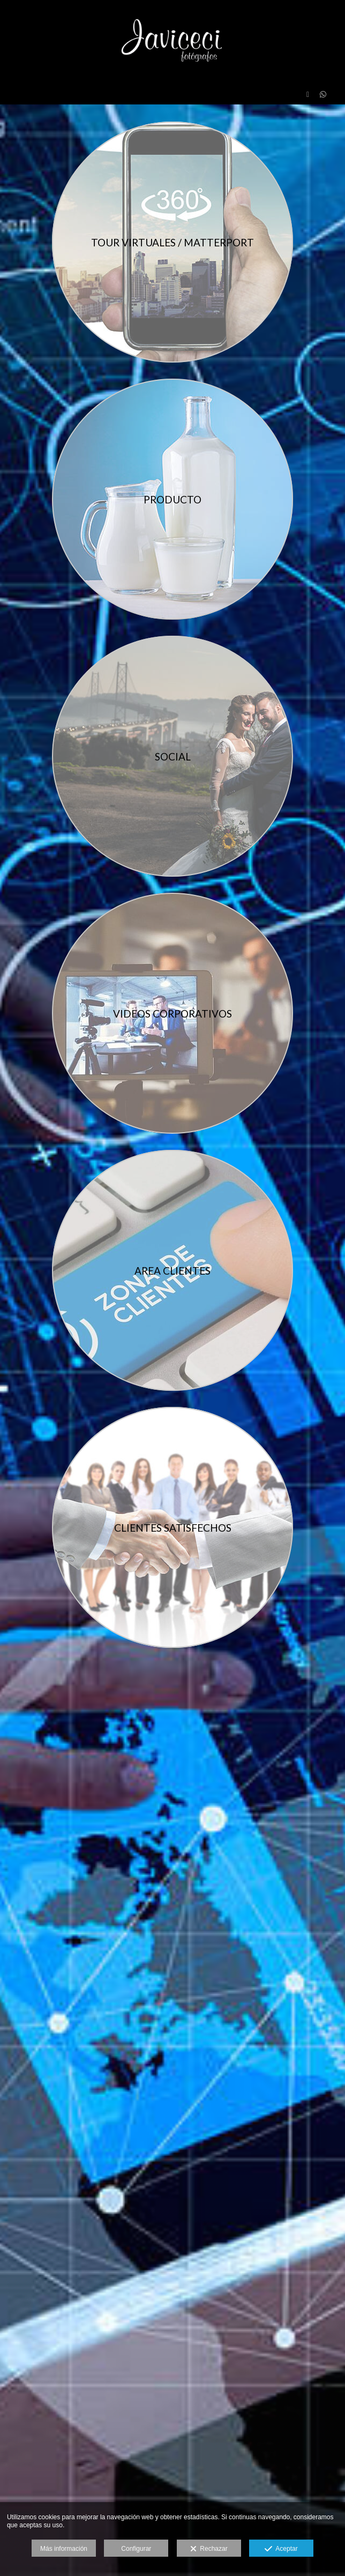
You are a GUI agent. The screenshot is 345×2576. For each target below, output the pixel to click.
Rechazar (209, 2549)
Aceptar (281, 2549)
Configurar (136, 2548)
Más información (63, 2548)
